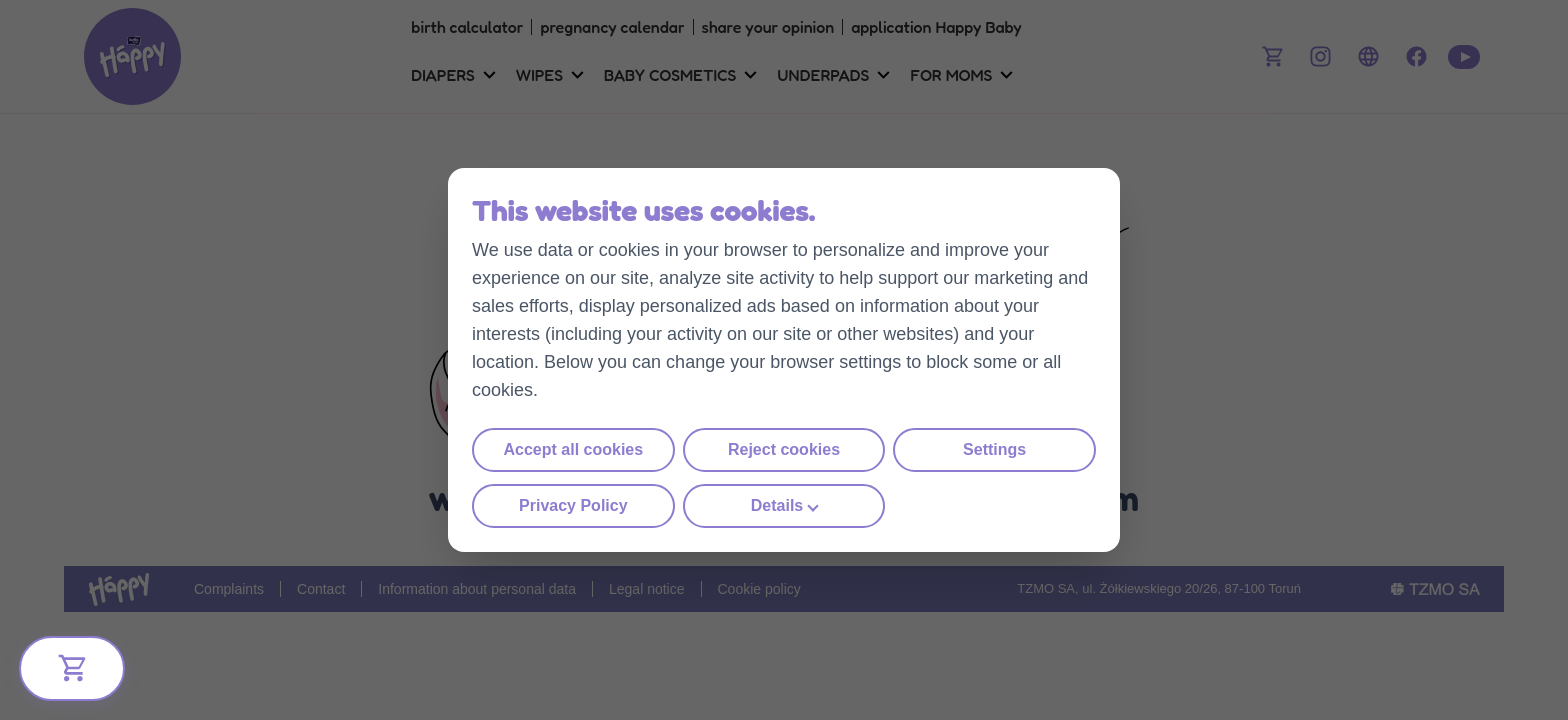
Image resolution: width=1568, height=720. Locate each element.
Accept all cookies (574, 449)
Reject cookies (784, 449)
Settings (994, 449)
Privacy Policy (573, 505)
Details (777, 505)
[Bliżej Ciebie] (72, 668)
